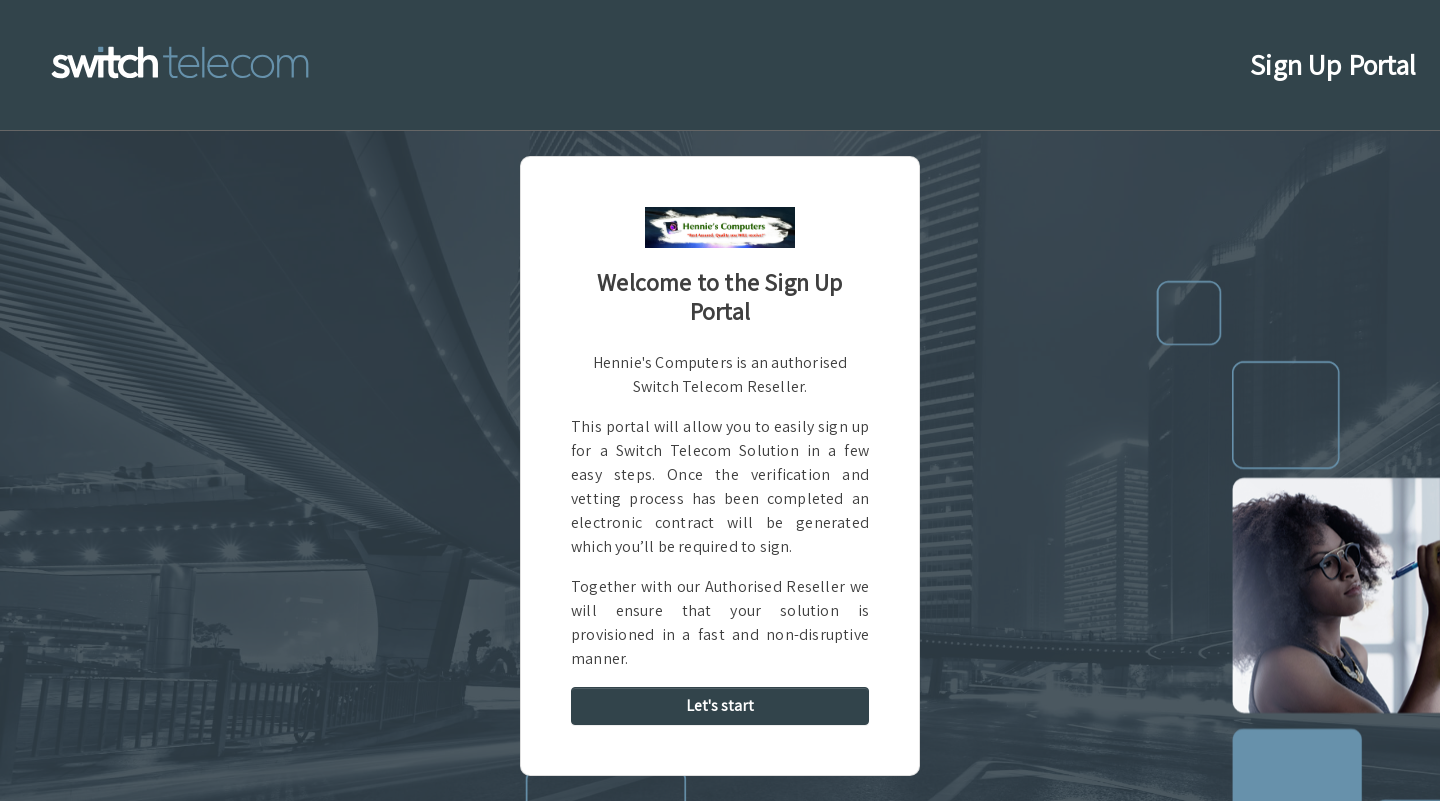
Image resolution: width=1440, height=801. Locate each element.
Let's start (720, 705)
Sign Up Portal (1337, 63)
